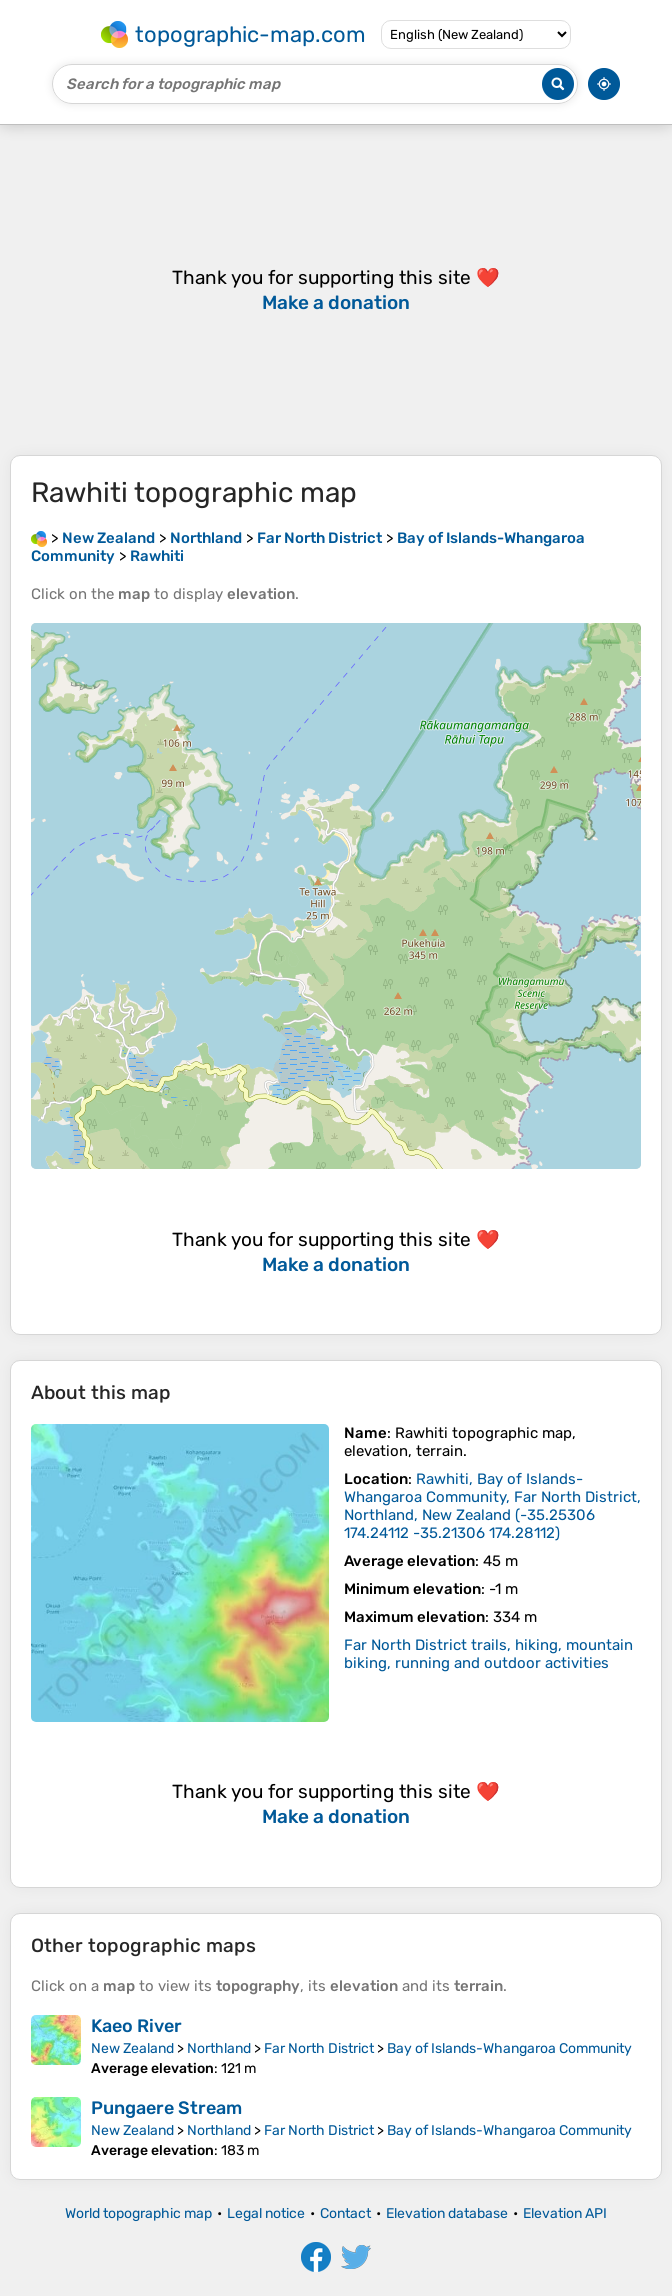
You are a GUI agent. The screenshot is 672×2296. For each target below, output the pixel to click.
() (492, 1506)
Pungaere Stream (166, 2108)
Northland (219, 2048)
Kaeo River (136, 2026)
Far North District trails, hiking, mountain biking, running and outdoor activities (488, 1654)
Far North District (319, 2048)
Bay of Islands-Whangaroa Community (509, 2048)
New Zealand (132, 2048)
